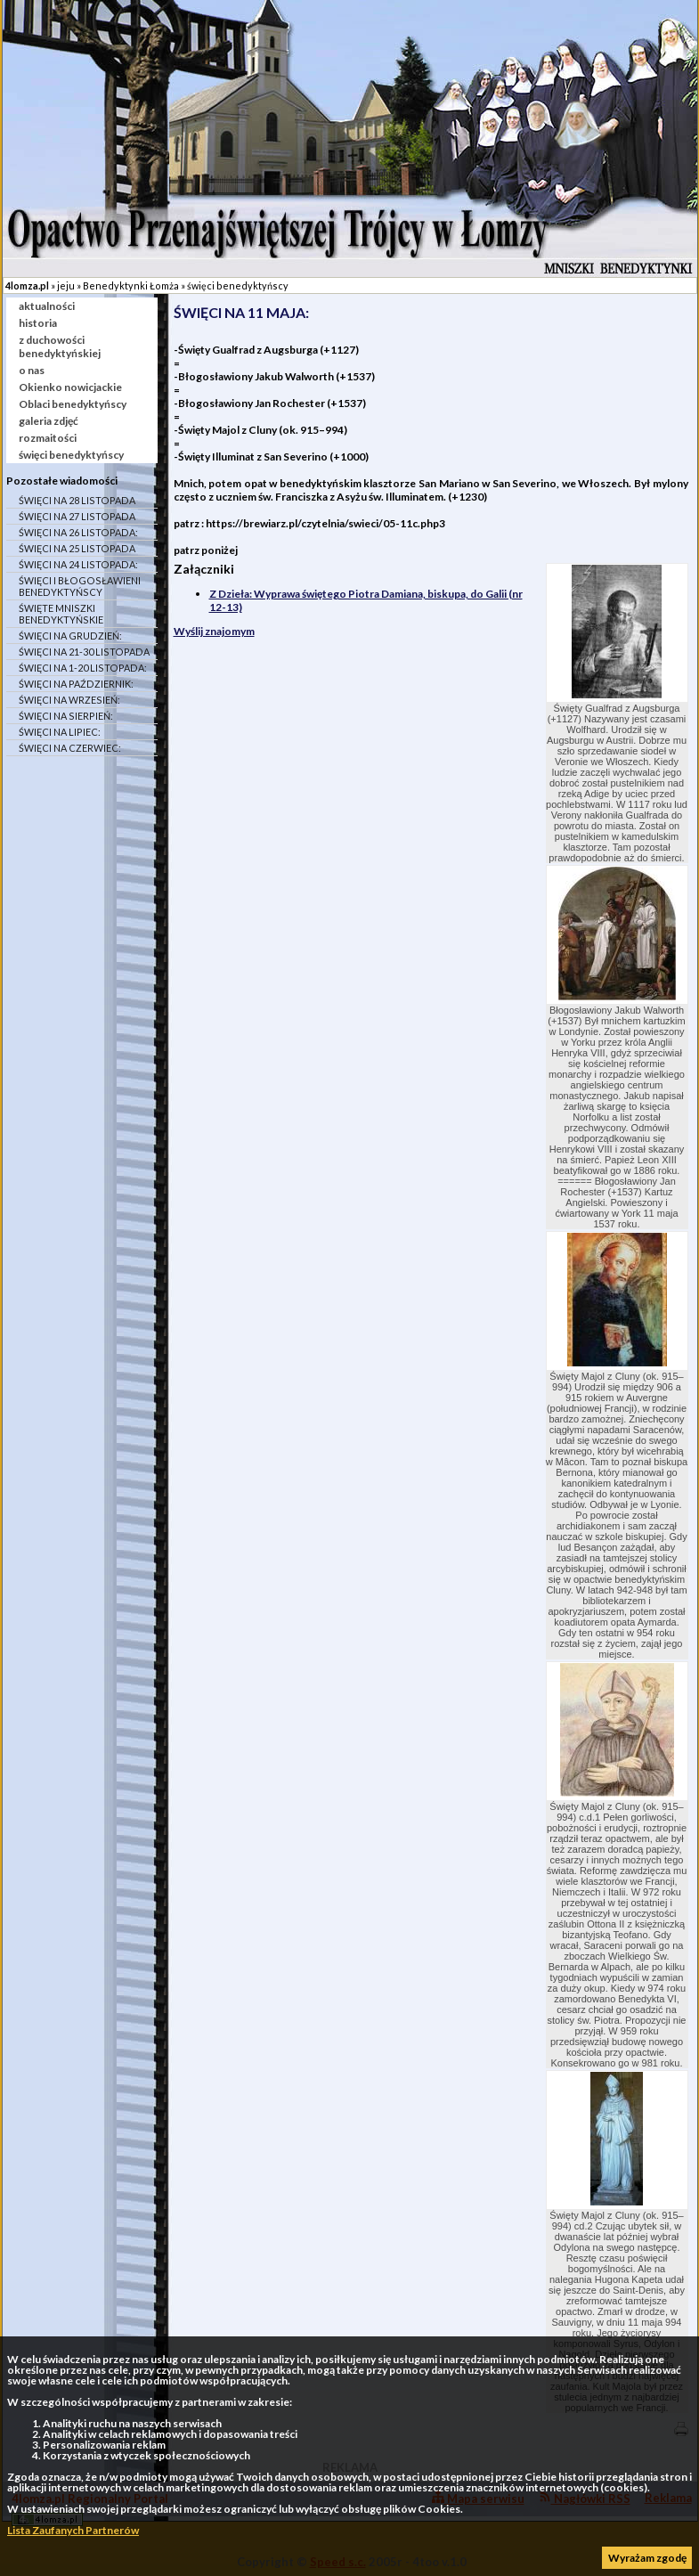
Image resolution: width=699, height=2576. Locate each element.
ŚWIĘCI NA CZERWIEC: (70, 748)
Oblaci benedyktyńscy (72, 404)
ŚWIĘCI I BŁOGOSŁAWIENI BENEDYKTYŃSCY (80, 586)
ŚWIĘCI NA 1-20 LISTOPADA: (83, 667)
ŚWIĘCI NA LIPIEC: (60, 732)
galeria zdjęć (48, 421)
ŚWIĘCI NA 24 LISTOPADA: (78, 564)
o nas (32, 370)
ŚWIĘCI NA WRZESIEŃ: (69, 699)
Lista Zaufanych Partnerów (73, 2530)
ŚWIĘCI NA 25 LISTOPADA (77, 548)
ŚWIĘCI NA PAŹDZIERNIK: (76, 683)
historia (38, 323)
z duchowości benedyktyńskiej (60, 346)
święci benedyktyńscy (238, 285)
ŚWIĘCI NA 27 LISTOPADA (77, 516)
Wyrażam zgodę (647, 2557)
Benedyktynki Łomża (131, 285)
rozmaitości (48, 437)
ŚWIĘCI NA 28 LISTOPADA (77, 500)
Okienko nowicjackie (70, 387)
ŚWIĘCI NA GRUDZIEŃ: (70, 635)
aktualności (47, 306)
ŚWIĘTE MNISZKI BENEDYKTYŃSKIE (61, 613)
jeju (66, 285)
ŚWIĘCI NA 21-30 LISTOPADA (84, 651)
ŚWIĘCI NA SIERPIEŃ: (66, 715)
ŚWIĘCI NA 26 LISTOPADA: (78, 532)
